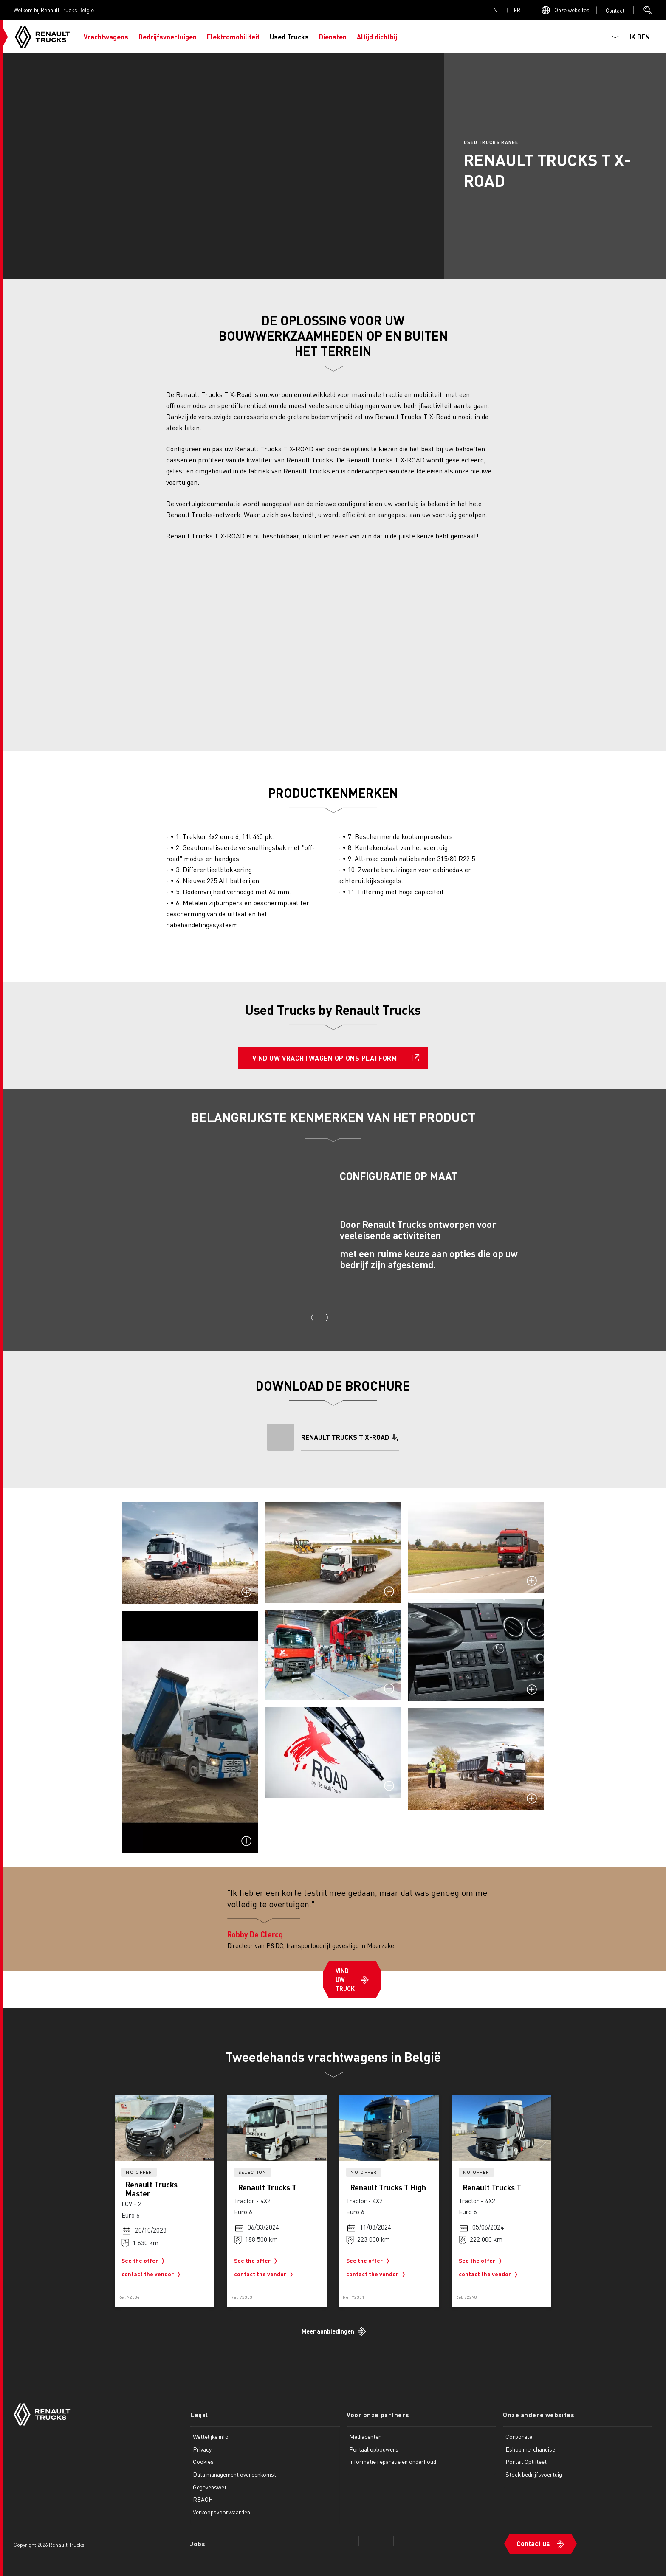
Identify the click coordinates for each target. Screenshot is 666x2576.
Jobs (197, 2543)
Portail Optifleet (526, 2461)
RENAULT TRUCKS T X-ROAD (345, 1437)
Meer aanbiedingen (328, 2331)
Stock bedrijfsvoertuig (533, 2474)
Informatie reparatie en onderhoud (392, 2461)
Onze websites (572, 10)
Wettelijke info (211, 2436)
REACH (203, 2499)
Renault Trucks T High (388, 2187)
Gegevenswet (209, 2487)
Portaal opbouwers (373, 2449)
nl (497, 10)
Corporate (518, 2436)
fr (517, 10)
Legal (199, 2414)
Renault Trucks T (267, 2187)
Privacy (202, 2449)
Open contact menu (615, 10)
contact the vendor (152, 2274)
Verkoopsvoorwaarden (221, 2512)
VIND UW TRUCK (345, 1979)
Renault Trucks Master (152, 2189)
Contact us (533, 2543)
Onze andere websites (538, 2414)
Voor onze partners (378, 2414)
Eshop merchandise (530, 2449)
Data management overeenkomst (234, 2474)
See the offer (144, 2261)
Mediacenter (365, 2436)
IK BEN (639, 36)
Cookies (203, 2461)
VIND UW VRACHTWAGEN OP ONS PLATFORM (324, 1058)
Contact (615, 10)
